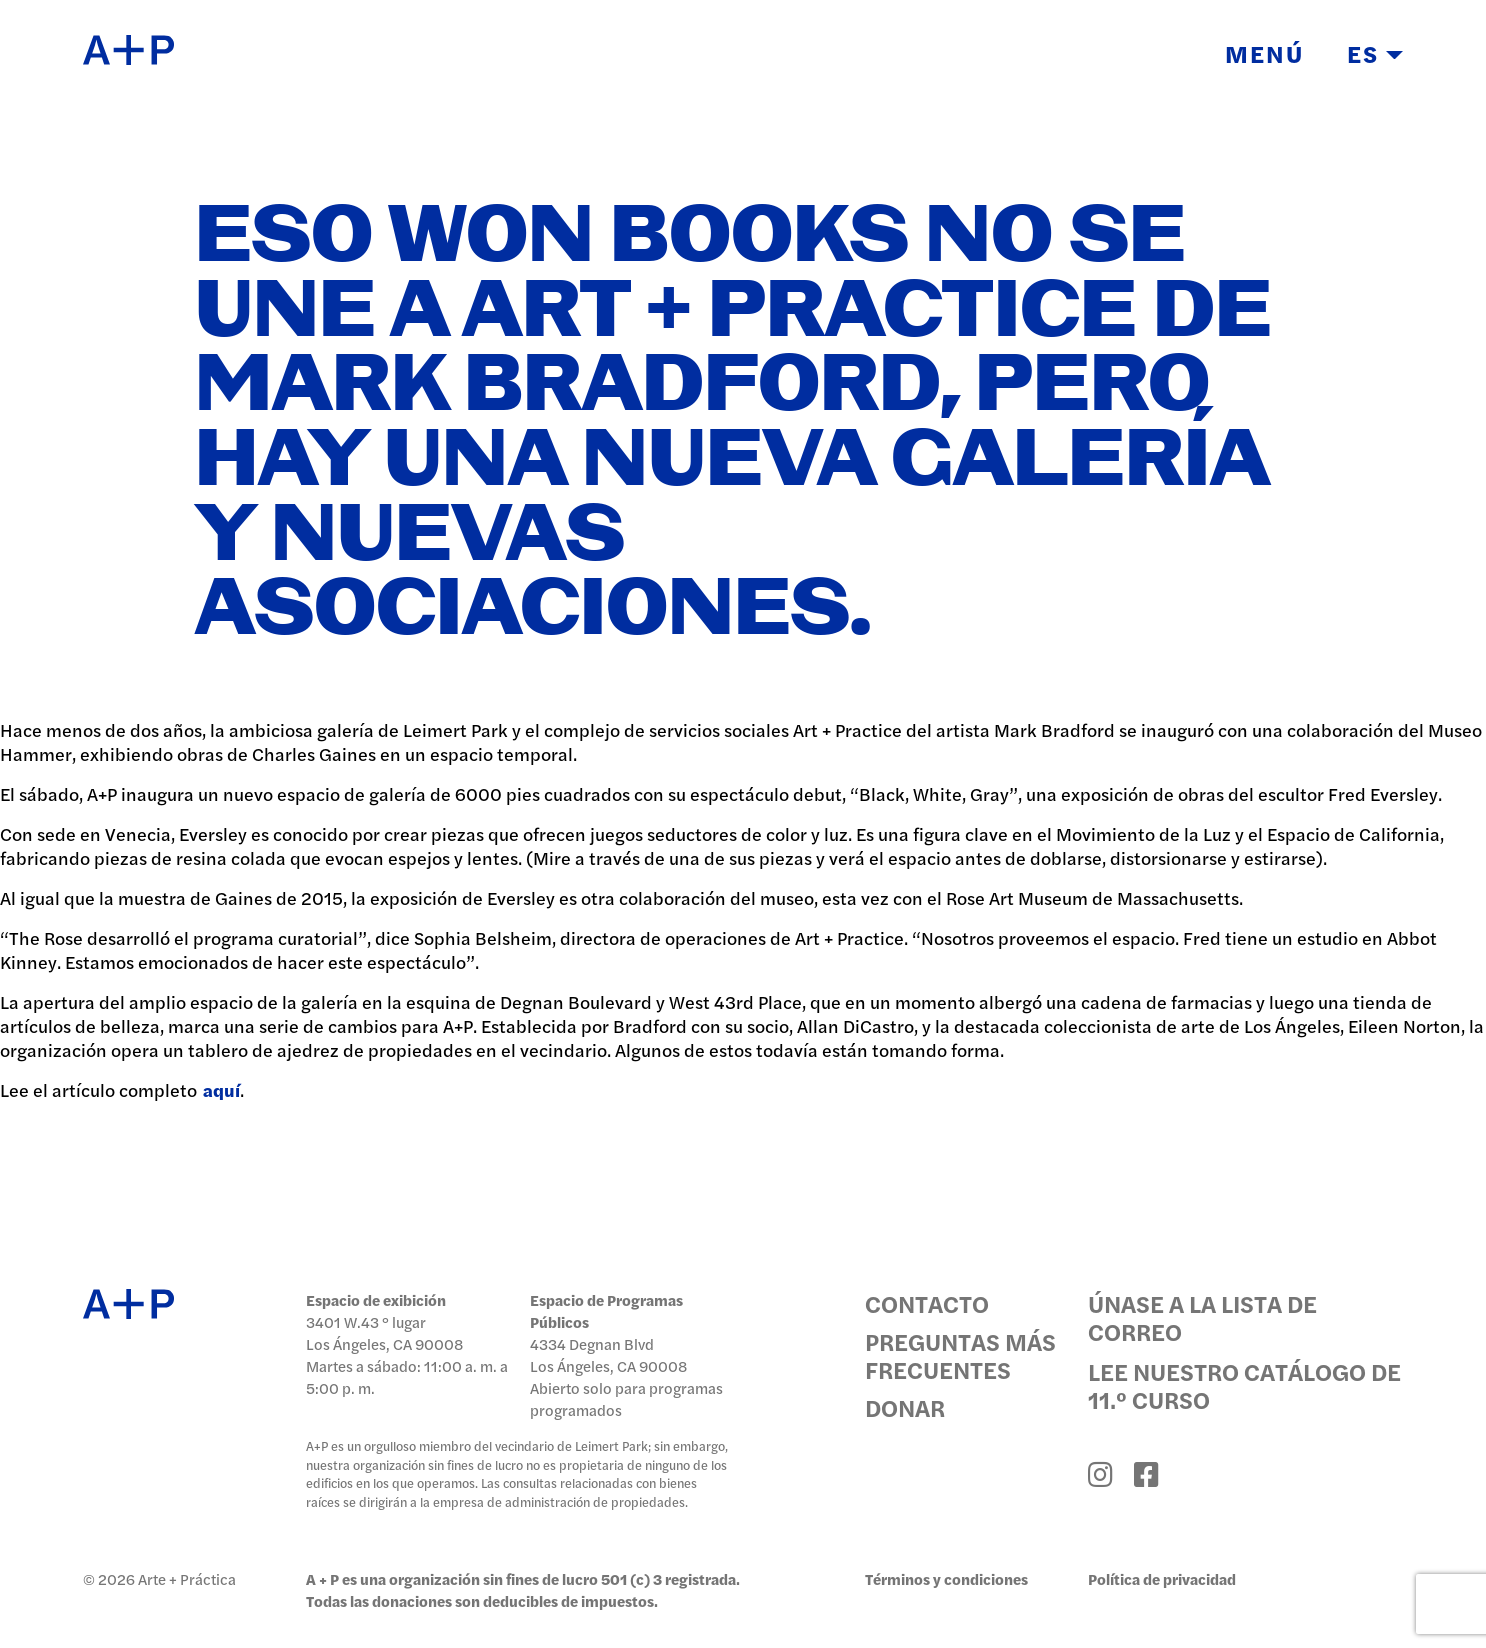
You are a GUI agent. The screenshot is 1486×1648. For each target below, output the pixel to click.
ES (1375, 53)
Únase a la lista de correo (1202, 1317)
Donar (905, 1407)
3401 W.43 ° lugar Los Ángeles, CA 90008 (384, 1332)
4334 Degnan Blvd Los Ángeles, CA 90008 (608, 1354)
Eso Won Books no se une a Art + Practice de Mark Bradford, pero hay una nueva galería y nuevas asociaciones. (733, 424)
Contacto (927, 1303)
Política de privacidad (1162, 1578)
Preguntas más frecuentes (960, 1355)
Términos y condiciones (946, 1578)
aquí (221, 1089)
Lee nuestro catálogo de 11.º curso (1244, 1385)
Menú (1264, 53)
